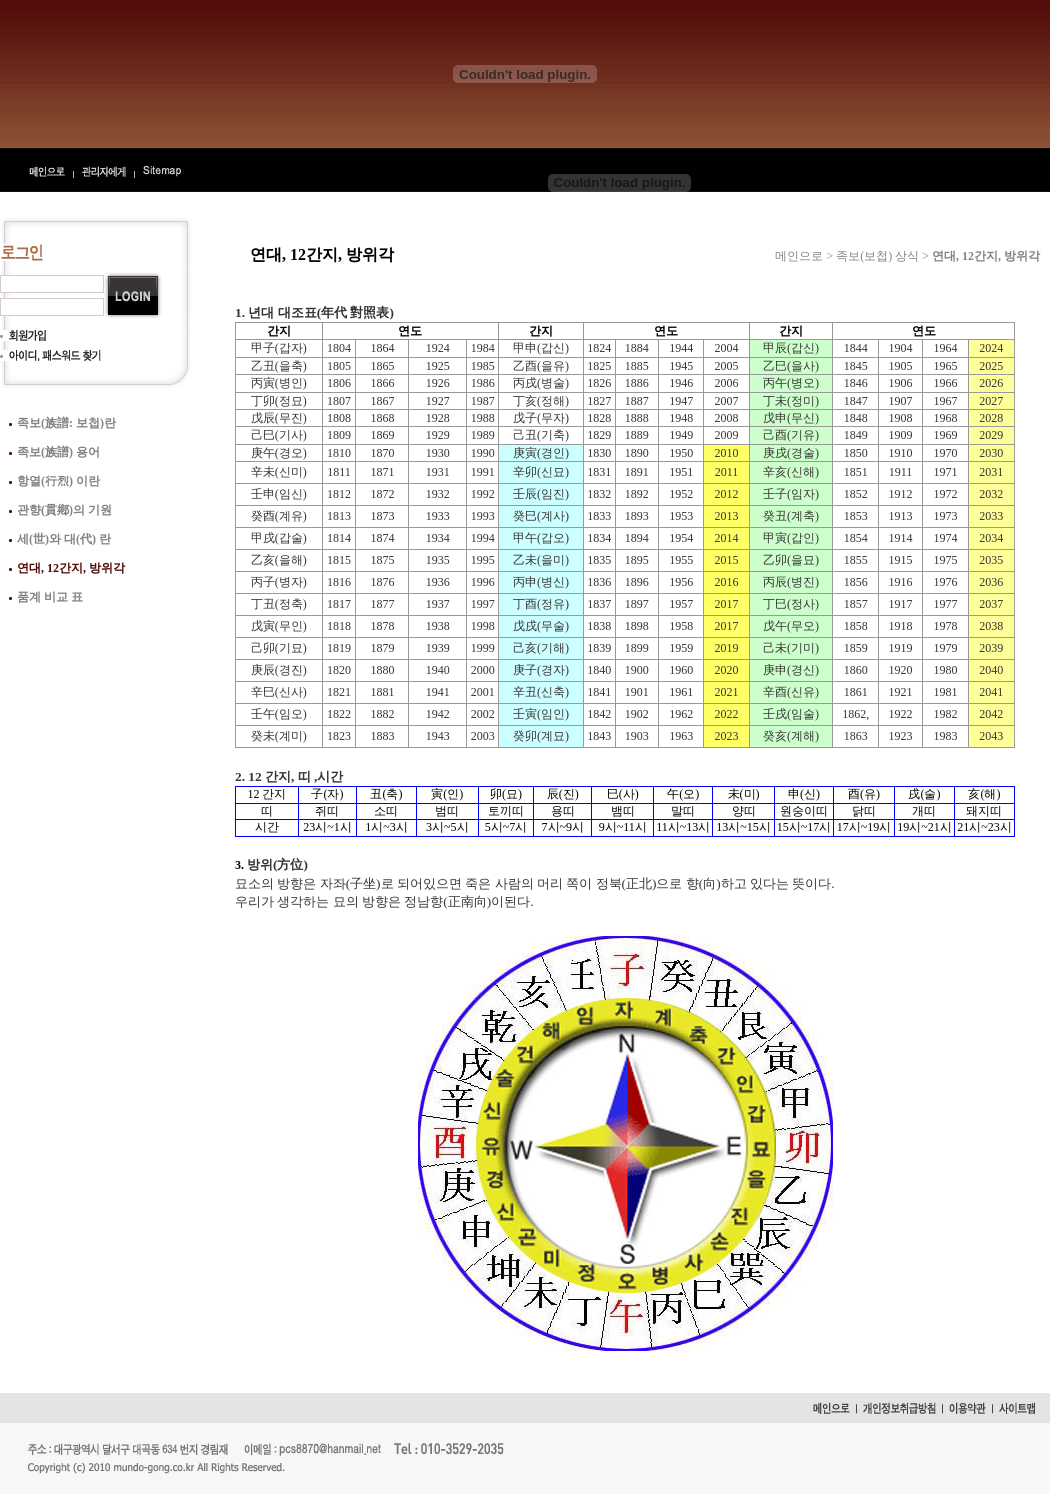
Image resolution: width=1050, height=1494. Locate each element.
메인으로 (799, 256)
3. (241, 865)
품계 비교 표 (50, 597)
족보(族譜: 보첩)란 (66, 423)
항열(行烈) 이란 (58, 481)
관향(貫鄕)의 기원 (64, 510)
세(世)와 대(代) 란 (64, 539)
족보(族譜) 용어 (58, 452)
